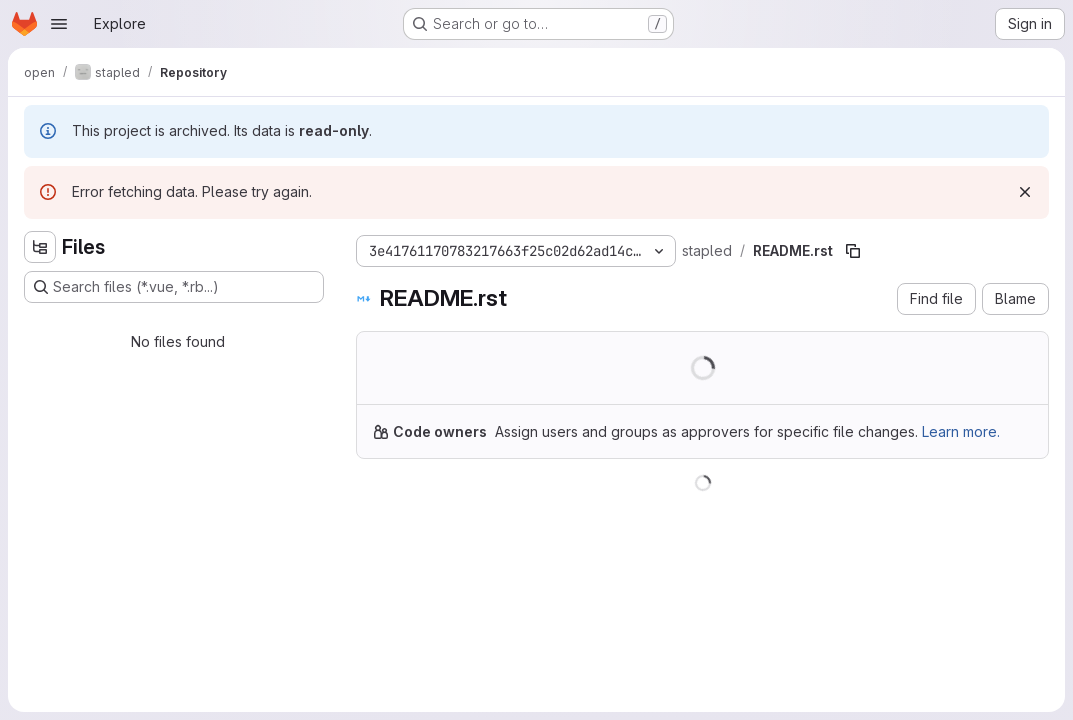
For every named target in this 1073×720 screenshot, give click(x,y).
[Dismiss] (1025, 192)
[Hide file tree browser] (40, 247)
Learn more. (961, 431)
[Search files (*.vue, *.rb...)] (174, 287)
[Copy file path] (853, 251)
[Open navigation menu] (59, 24)
